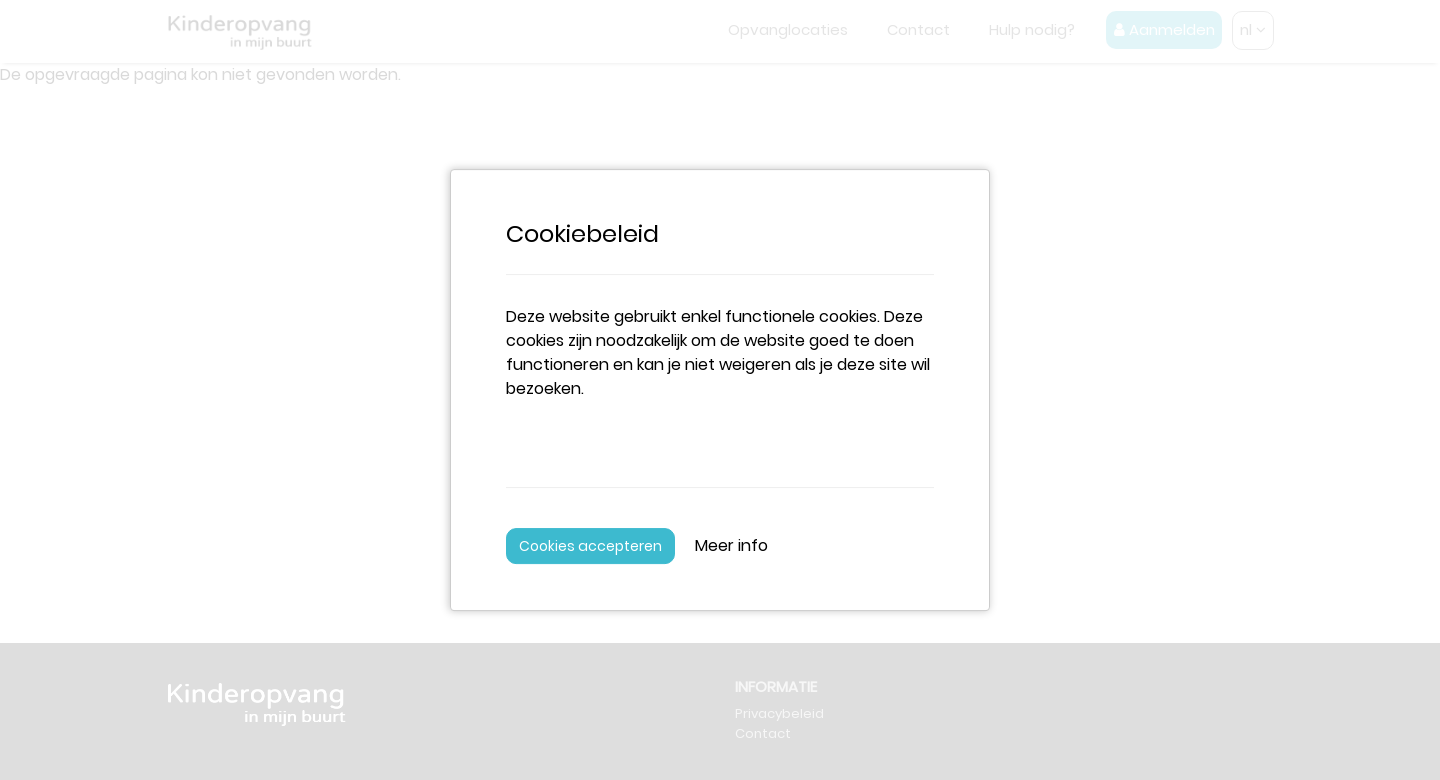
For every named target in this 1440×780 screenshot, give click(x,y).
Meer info (731, 545)
